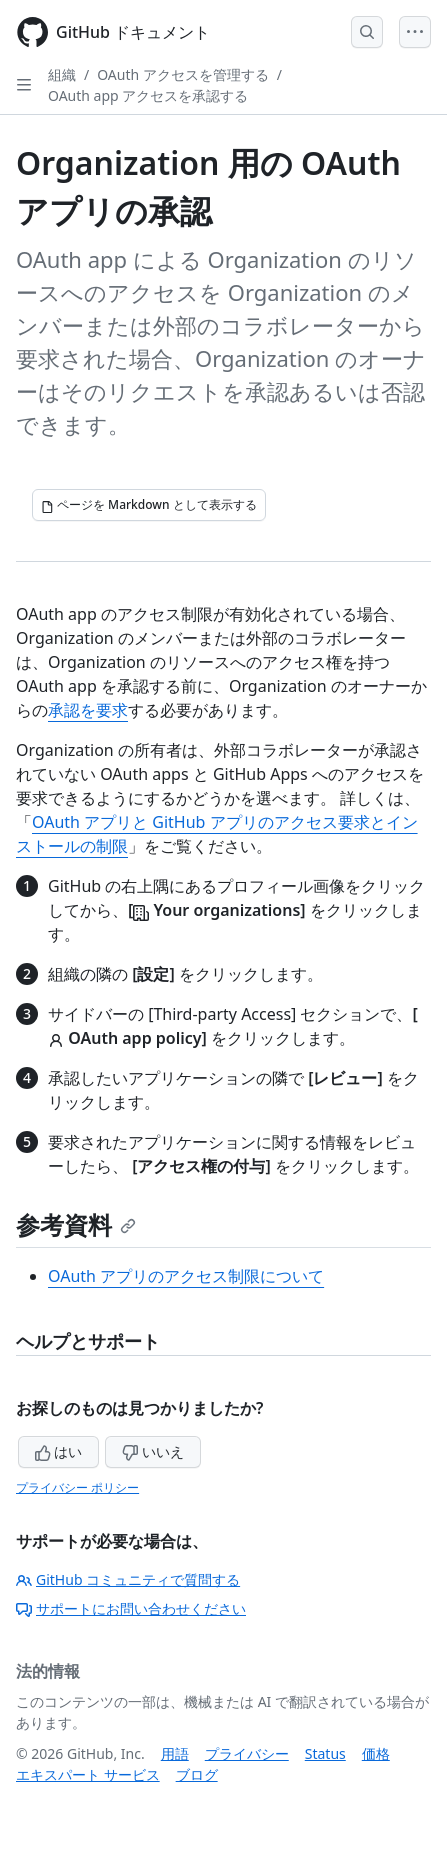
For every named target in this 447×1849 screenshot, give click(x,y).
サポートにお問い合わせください (131, 1608)
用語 (175, 1753)
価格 (376, 1753)
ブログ (197, 1774)
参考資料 (76, 1224)
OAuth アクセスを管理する (183, 74)
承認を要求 (88, 710)
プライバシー (247, 1753)
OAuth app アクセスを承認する (148, 95)
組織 (62, 74)
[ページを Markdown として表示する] (149, 505)
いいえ (153, 1451)
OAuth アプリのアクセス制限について (186, 1276)
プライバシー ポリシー (77, 1487)
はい (59, 1451)
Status (325, 1753)
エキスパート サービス (88, 1774)
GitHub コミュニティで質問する (128, 1579)
